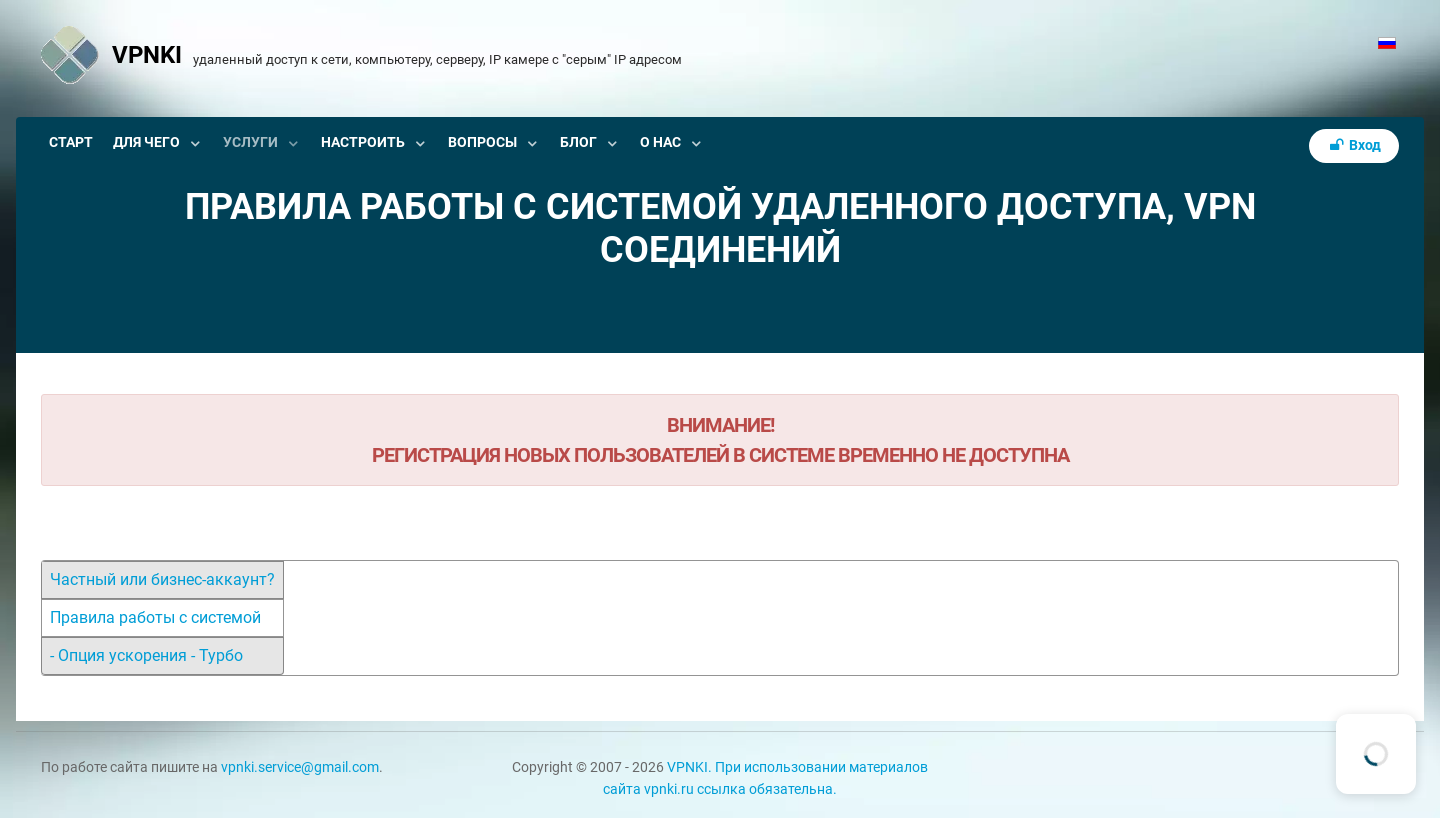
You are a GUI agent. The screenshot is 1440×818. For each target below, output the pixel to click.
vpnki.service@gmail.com (300, 767)
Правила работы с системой (155, 617)
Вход (1354, 145)
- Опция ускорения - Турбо (146, 655)
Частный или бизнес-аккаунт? (162, 579)
